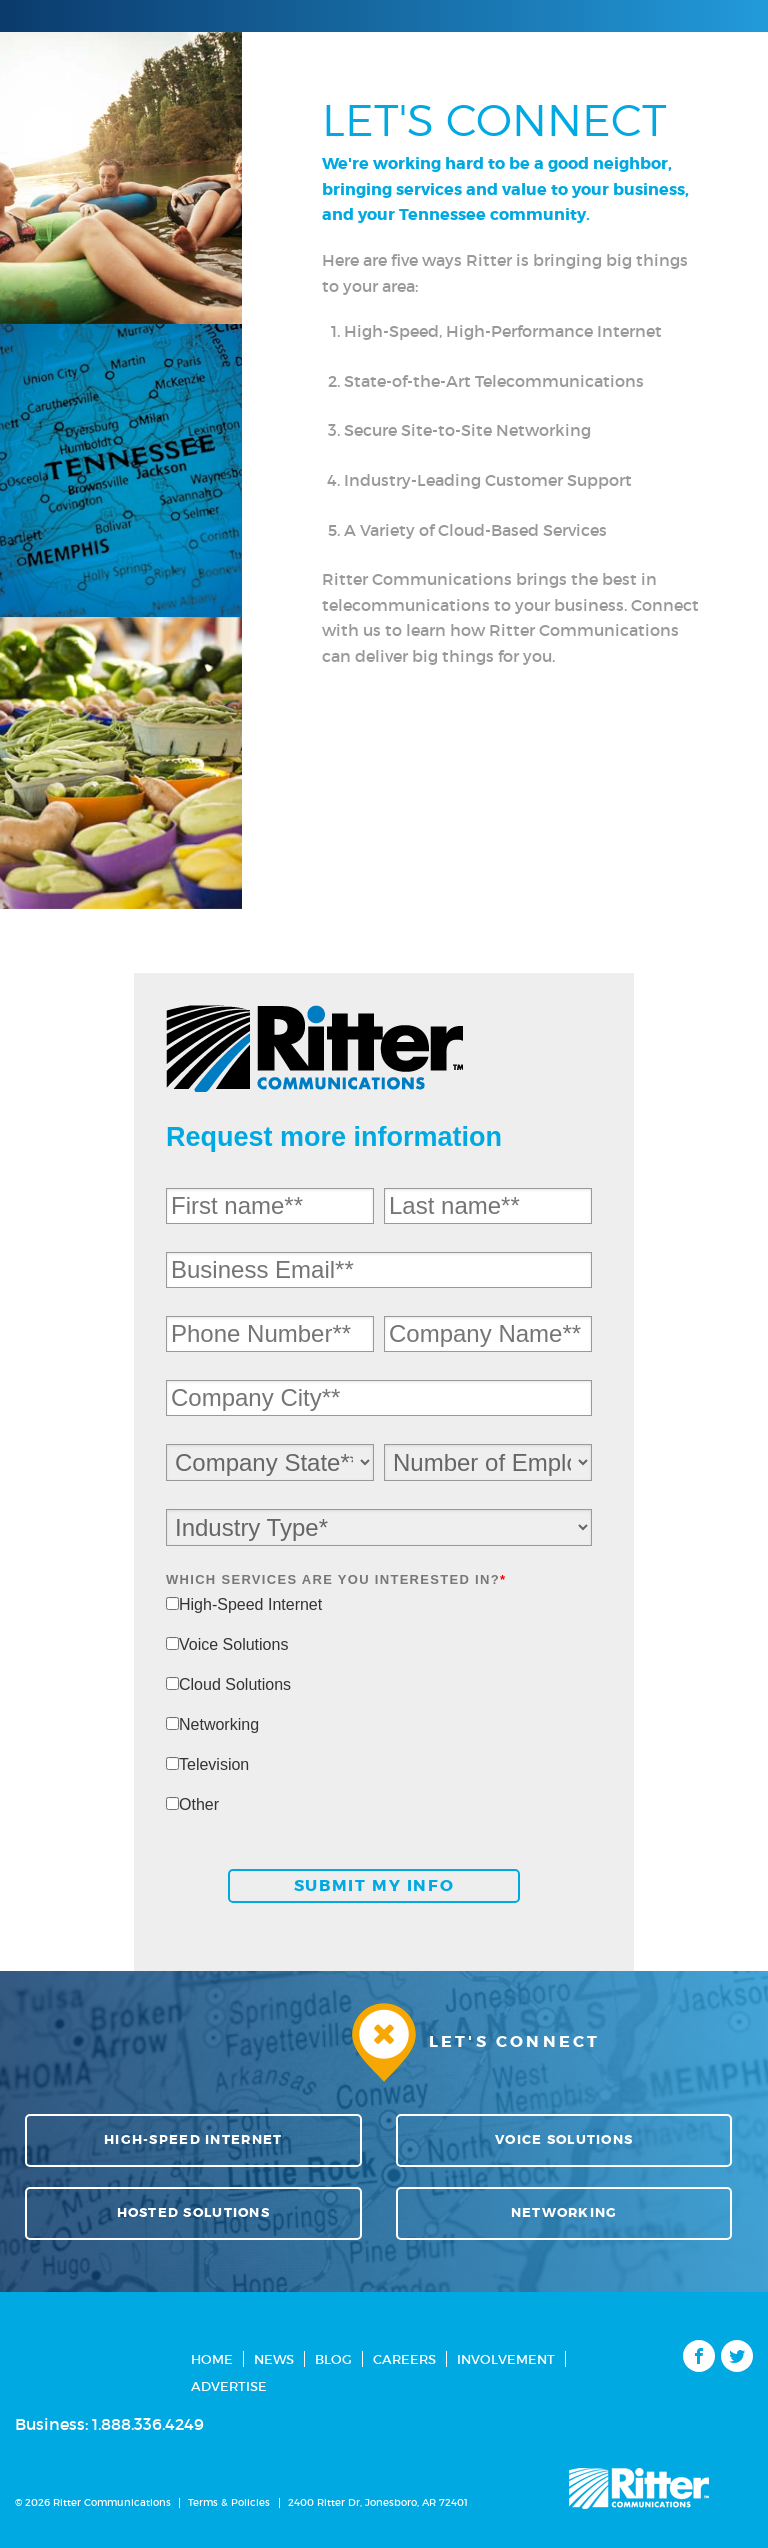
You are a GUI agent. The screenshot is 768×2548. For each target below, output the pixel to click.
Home (212, 2359)
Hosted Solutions (193, 2213)
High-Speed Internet (193, 2140)
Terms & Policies (229, 2502)
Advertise (229, 2386)
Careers (404, 2359)
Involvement (506, 2359)
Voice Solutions (564, 2140)
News (274, 2359)
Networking (564, 2213)
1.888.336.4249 (148, 2424)
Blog (333, 2359)
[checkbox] (379, 1714)
